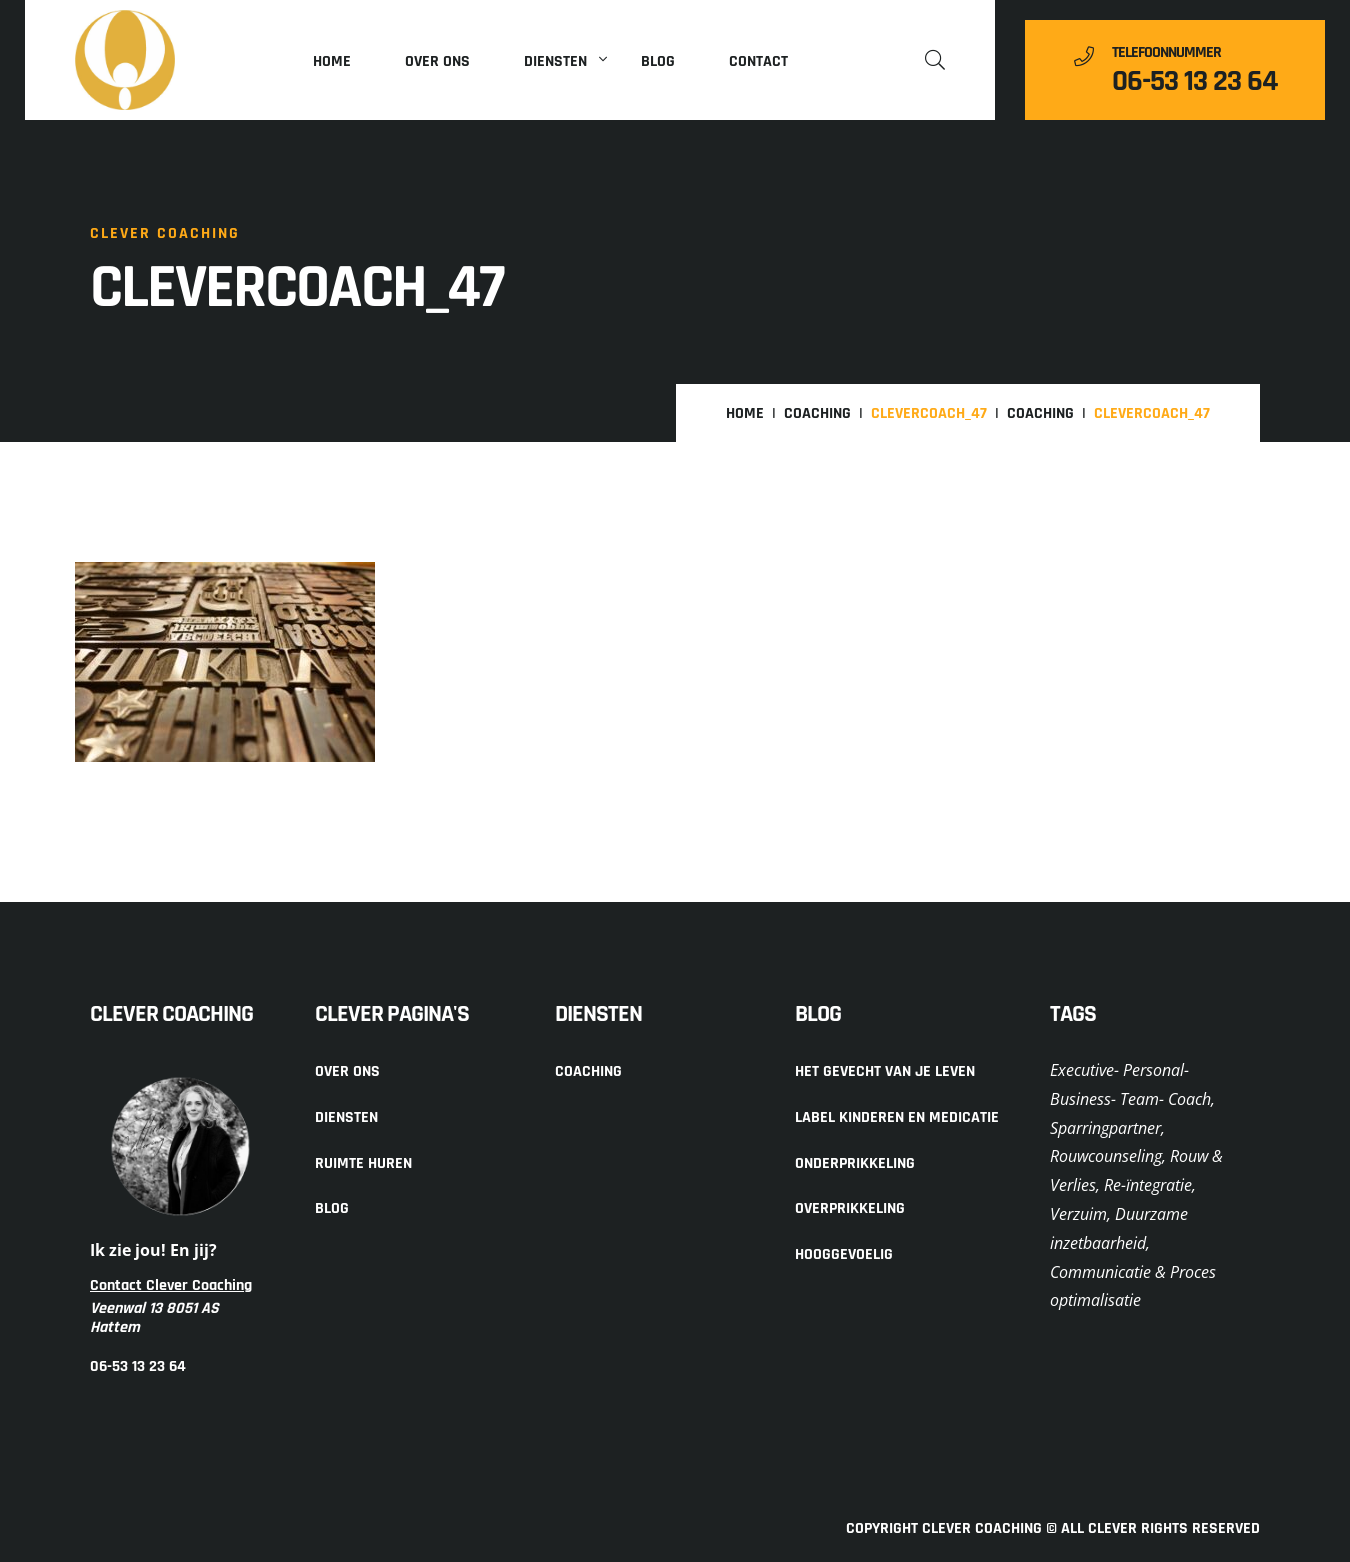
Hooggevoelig (844, 1254)
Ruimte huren (363, 1163)
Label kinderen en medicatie (897, 1117)
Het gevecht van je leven (885, 1071)
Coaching (817, 414)
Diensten (555, 61)
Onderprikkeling (855, 1163)
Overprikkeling (850, 1208)
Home (332, 61)
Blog (658, 61)
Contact (758, 61)
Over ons (437, 61)
